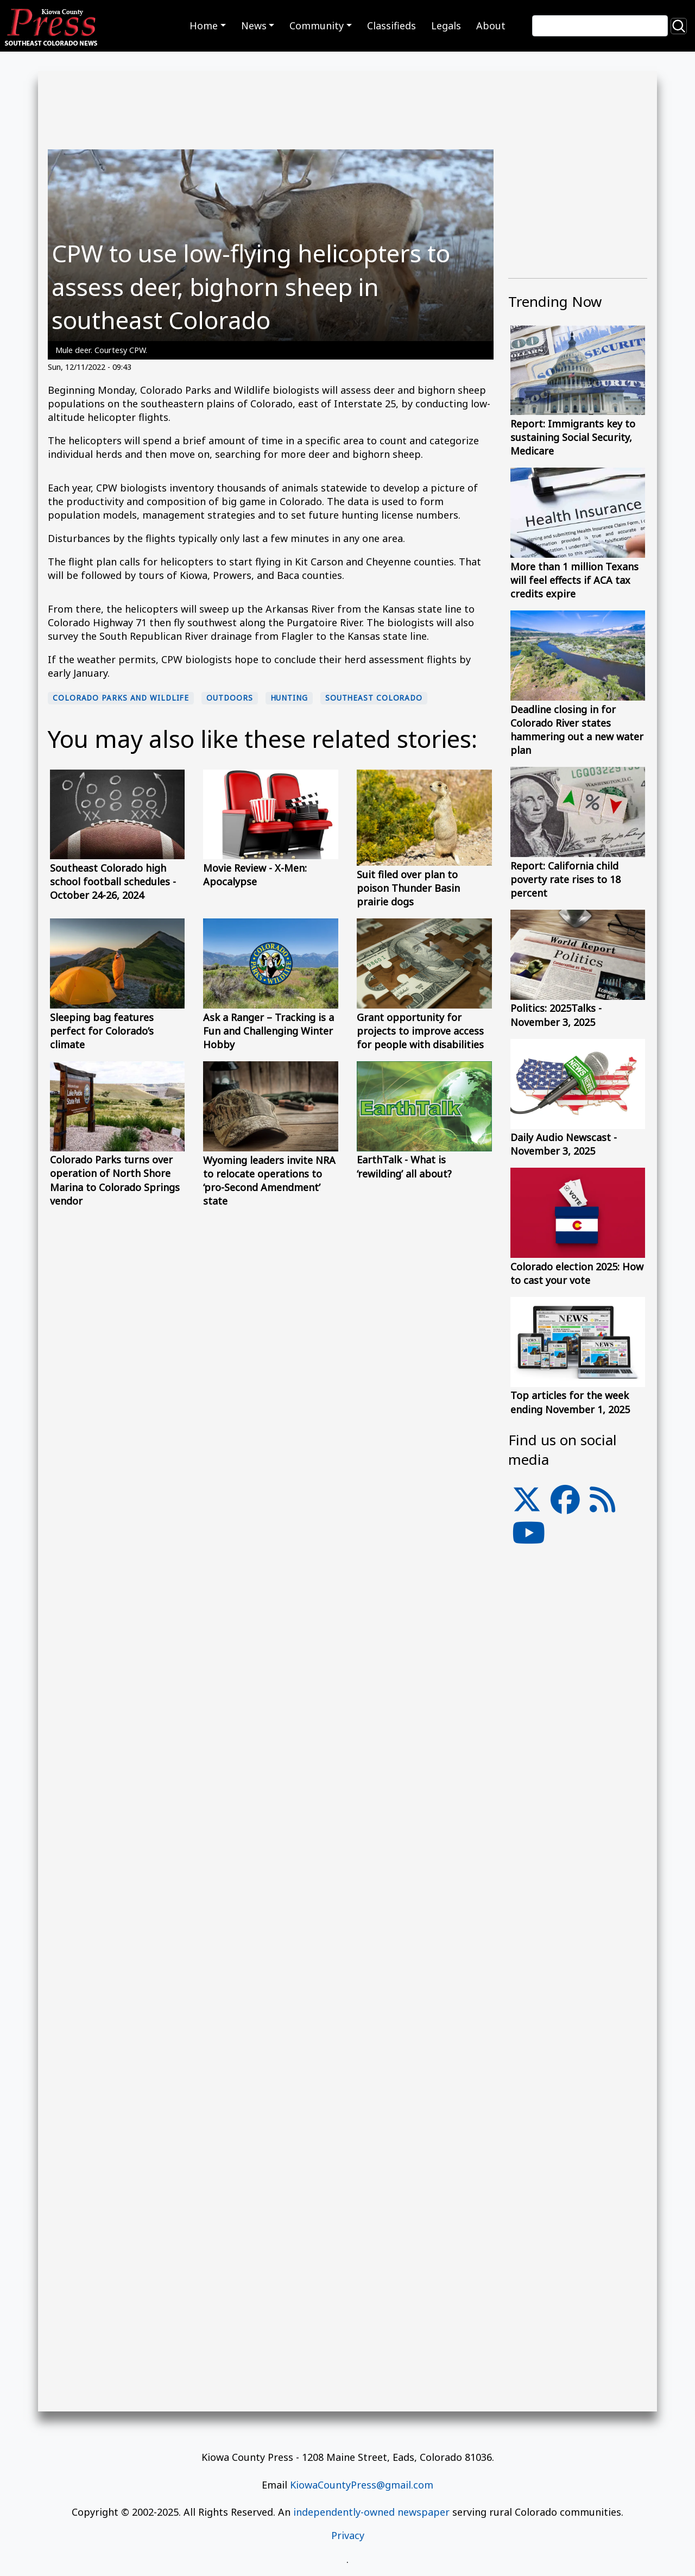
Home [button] (203, 25)
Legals (446, 25)
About (491, 25)
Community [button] (316, 25)
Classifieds (391, 25)
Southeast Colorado (373, 698)
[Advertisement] (577, 1798)
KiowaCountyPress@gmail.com (361, 2484)
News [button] (254, 25)
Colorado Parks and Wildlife (121, 698)
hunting (289, 698)
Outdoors (229, 698)
